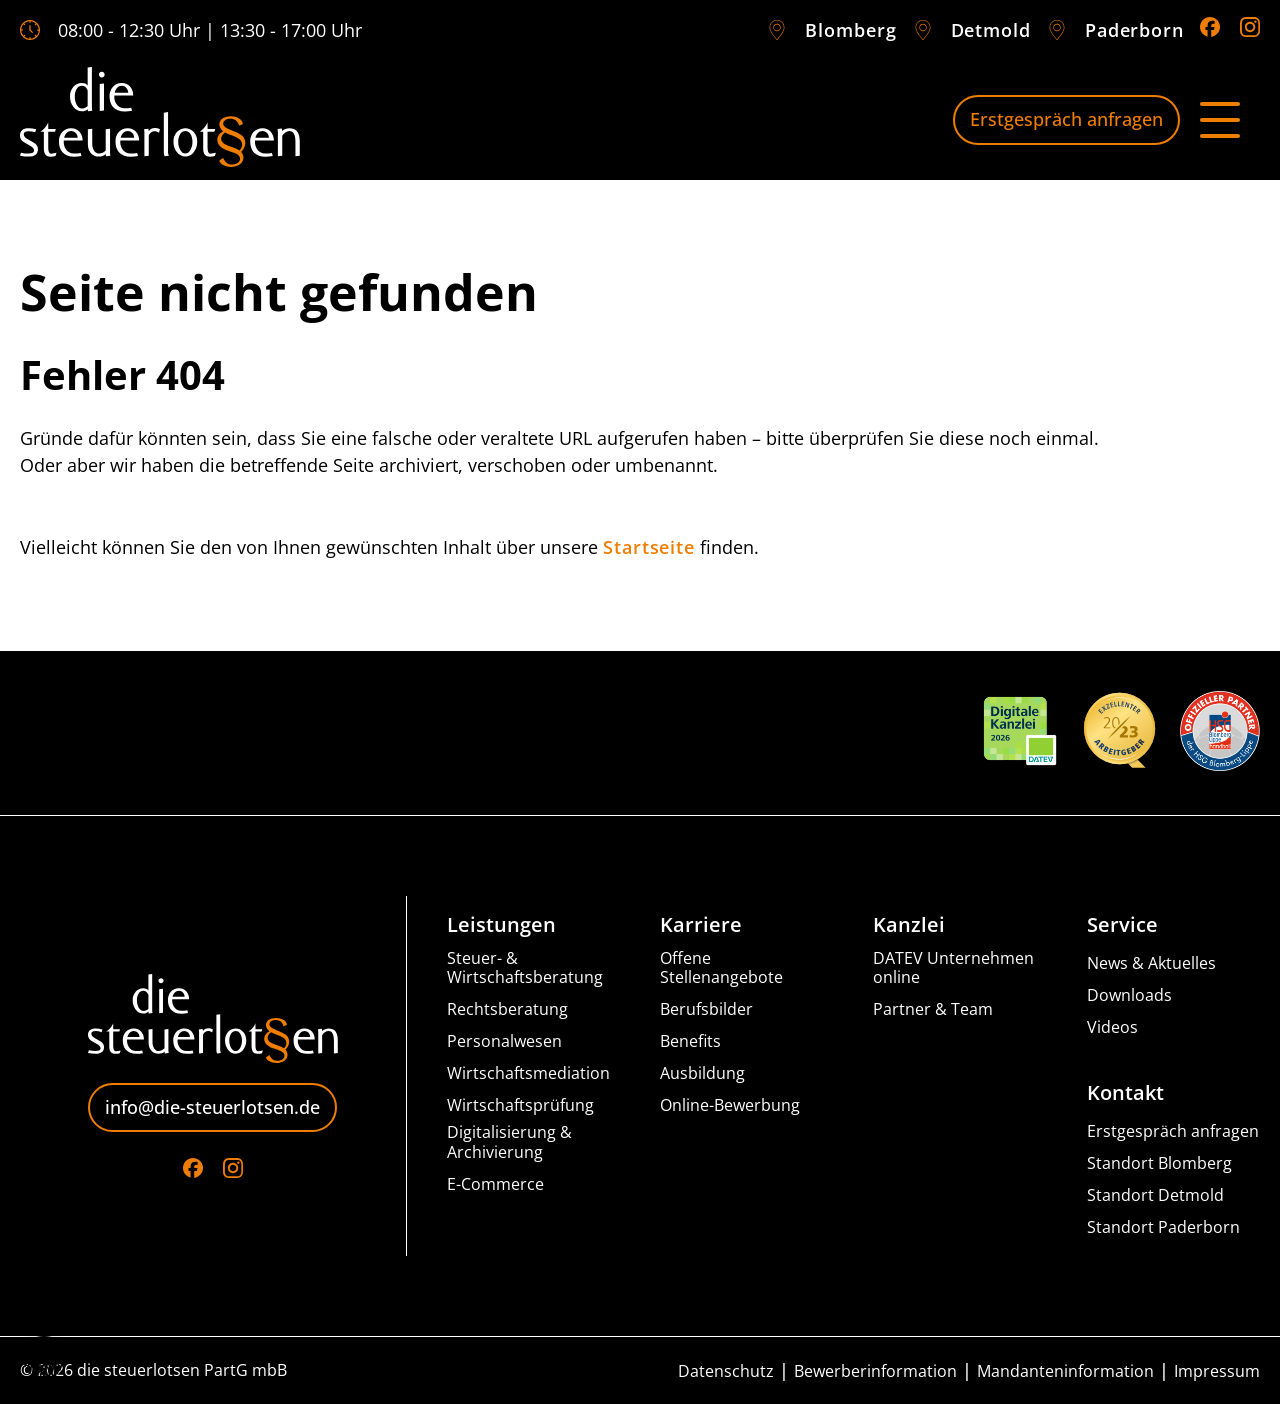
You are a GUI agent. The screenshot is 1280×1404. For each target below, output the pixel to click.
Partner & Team (933, 1009)
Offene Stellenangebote (721, 968)
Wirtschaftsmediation (528, 1073)
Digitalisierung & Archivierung (509, 1142)
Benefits (690, 1041)
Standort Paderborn (1163, 1227)
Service (1122, 925)
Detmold (991, 30)
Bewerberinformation (875, 1371)
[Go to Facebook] (1210, 27)
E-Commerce (495, 1184)
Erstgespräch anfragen (1066, 119)
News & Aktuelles (1151, 963)
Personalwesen (504, 1041)
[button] (44, 1360)
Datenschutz (726, 1371)
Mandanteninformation (1065, 1371)
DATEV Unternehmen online (953, 968)
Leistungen (501, 925)
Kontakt (1125, 1093)
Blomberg (850, 30)
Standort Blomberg (1159, 1163)
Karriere (701, 925)
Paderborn (1134, 30)
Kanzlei (909, 925)
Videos (1112, 1027)
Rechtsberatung (507, 1009)
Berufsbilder (706, 1009)
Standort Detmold (1155, 1195)
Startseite (649, 547)
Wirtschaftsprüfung (520, 1105)
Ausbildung (702, 1073)
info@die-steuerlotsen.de (212, 1107)
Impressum (1217, 1371)
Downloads (1129, 995)
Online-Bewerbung (730, 1105)
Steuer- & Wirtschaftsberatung (525, 968)
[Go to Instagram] (1250, 27)
